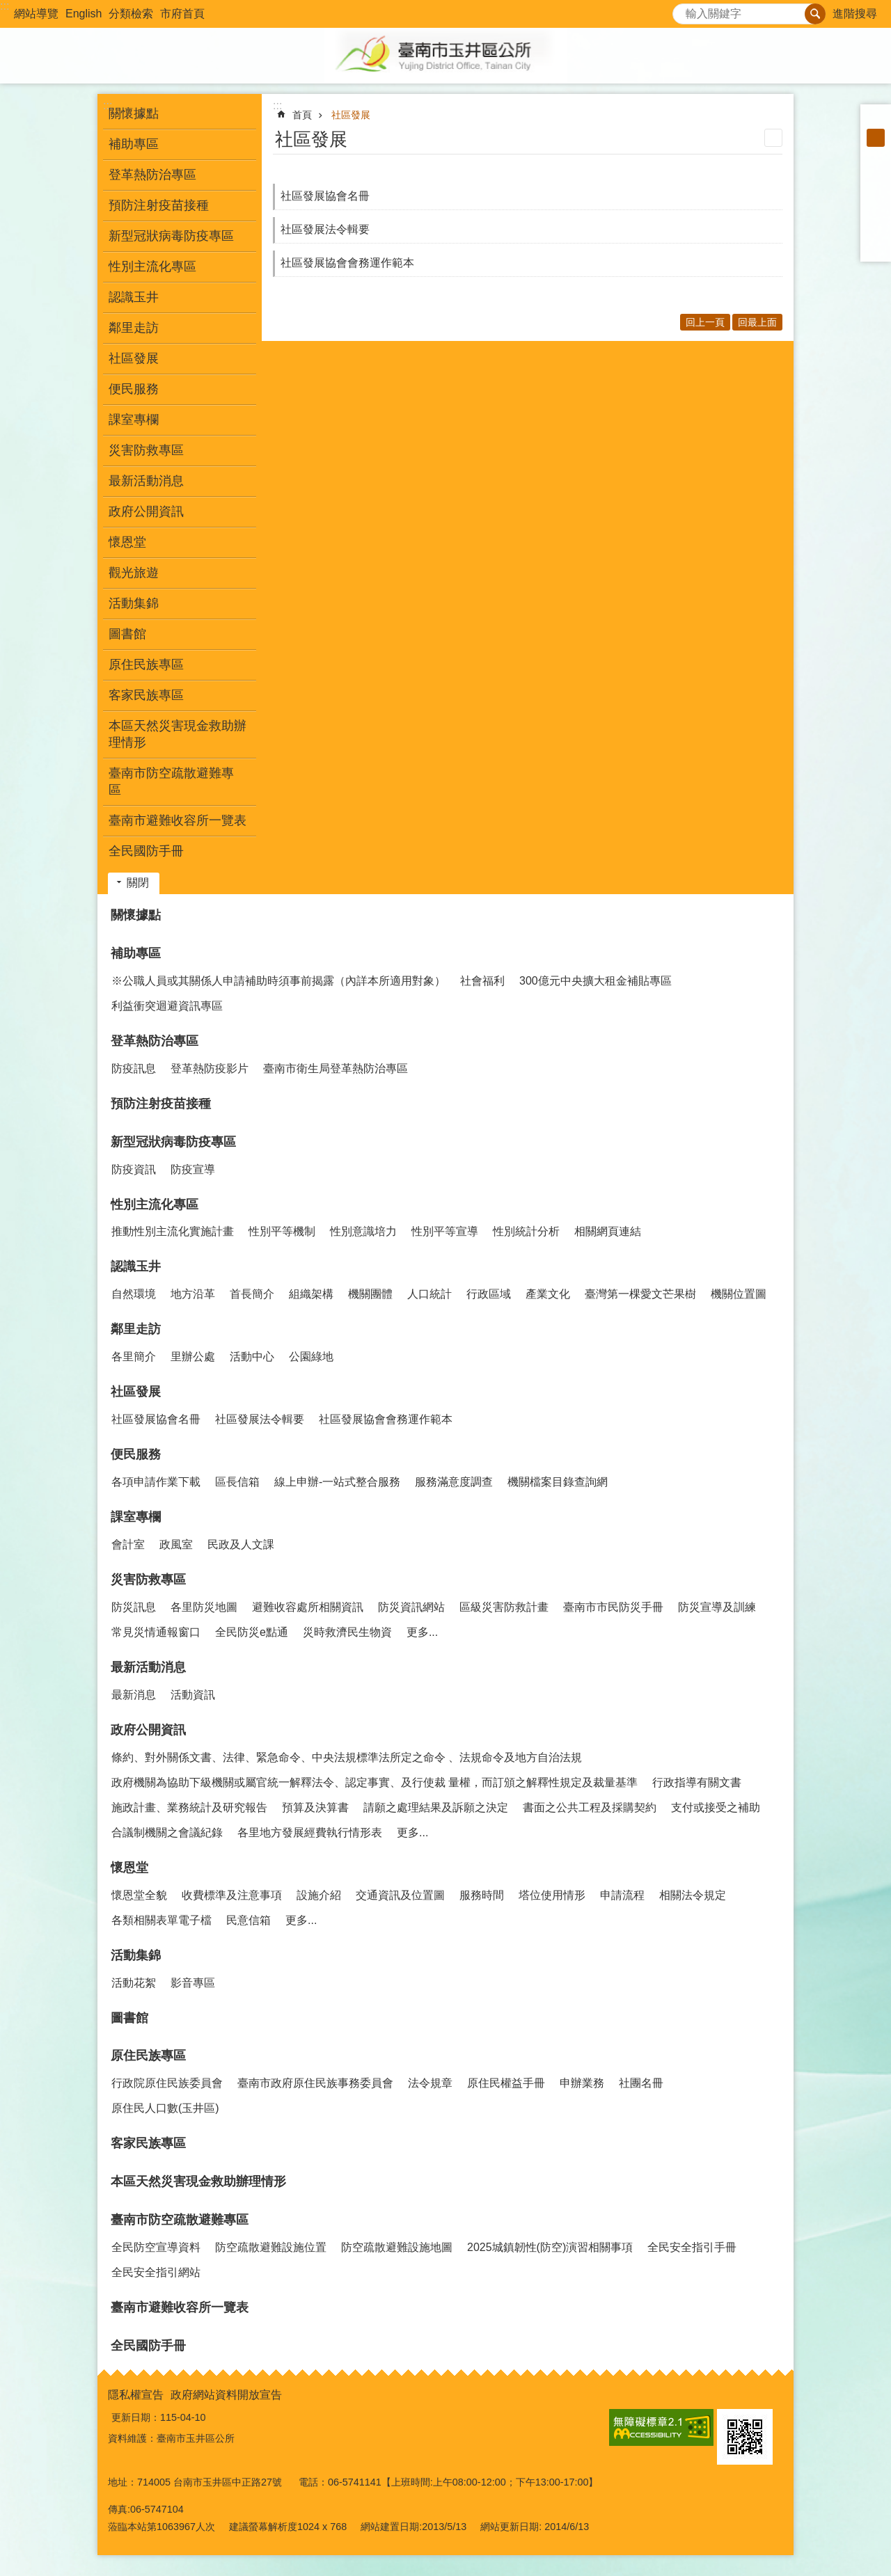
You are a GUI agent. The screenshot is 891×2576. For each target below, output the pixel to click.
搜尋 (683, 10)
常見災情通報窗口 (155, 1632)
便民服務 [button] (134, 389)
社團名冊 (641, 2083)
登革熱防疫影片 (210, 1068)
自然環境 (133, 1294)
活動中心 (252, 1356)
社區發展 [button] (134, 358)
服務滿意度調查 (454, 1482)
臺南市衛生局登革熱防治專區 (335, 1068)
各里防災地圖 (204, 1607)
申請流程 (622, 1895)
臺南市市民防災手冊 (613, 1607)
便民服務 (136, 1454)
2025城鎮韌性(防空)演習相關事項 (550, 2247)
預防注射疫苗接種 (159, 205)
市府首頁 (182, 13)
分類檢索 (131, 13)
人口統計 (429, 1294)
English (83, 13)
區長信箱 (237, 1482)
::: (4, 6)
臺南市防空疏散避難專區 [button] (171, 781)
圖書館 (127, 634)
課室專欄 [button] (134, 420)
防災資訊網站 (411, 1607)
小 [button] (876, 120)
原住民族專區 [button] (146, 664)
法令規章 (430, 2083)
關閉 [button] (138, 883)
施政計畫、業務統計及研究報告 (189, 1807)
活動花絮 (133, 1983)
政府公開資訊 (148, 1730)
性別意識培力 (363, 1231)
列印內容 (773, 138)
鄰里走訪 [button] (134, 328)
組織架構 (311, 1294)
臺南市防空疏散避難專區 (180, 2220)
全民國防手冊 (146, 851)
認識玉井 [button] (134, 297)
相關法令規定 (692, 1895)
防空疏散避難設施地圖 (396, 2247)
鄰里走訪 (136, 1329)
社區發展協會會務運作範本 (347, 263)
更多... (422, 1632)
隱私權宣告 (136, 2395)
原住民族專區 (148, 2055)
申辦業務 (582, 2083)
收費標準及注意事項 (232, 1895)
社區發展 (350, 114)
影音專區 (193, 1983)
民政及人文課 (240, 1544)
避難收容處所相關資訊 (307, 1607)
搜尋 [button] (815, 13)
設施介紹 (319, 1895)
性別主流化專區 (154, 1204)
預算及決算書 (315, 1807)
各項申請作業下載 (155, 1482)
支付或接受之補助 (715, 1807)
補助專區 (136, 953)
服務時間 (481, 1895)
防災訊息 (133, 1607)
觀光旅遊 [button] (134, 573)
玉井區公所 (445, 56)
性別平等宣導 (444, 1231)
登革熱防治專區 (154, 1041)
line (876, 228)
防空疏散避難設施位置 (270, 2247)
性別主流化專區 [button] (152, 266)
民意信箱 (248, 1920)
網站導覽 (36, 13)
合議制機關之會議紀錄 (167, 1832)
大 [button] (876, 156)
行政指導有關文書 (696, 1782)
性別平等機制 (282, 1231)
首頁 (302, 114)
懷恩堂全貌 (139, 1895)
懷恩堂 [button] (127, 542)
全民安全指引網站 (155, 2272)
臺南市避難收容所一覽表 (177, 820)
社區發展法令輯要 (325, 229)
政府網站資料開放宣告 (226, 2395)
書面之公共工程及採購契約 (589, 1807)
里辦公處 (193, 1356)
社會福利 (482, 981)
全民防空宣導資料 (155, 2247)
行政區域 (488, 1294)
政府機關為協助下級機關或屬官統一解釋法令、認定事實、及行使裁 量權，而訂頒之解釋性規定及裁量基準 (374, 1782)
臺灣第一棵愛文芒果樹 (640, 1294)
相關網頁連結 (607, 1231)
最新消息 (133, 1695)
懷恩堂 (129, 1868)
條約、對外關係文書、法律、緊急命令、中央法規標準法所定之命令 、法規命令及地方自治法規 (346, 1757)
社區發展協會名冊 (325, 196)
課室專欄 (136, 1517)
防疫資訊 (133, 1169)
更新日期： (135, 2417)
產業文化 (548, 1294)
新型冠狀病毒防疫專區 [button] (171, 236)
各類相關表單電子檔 (161, 1920)
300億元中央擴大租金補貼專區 (595, 981)
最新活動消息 (148, 1667)
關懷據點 (134, 113)
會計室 (128, 1544)
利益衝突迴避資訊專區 (167, 1006)
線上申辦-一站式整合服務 (337, 1482)
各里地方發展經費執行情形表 (309, 1832)
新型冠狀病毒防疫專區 (173, 1142)
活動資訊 (193, 1695)
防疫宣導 (193, 1169)
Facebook (876, 174)
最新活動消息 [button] (146, 481)
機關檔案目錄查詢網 (557, 1482)
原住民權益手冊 (506, 2083)
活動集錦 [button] (134, 603)
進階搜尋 (855, 13)
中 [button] (876, 138)
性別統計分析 (526, 1231)
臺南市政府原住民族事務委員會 (315, 2083)
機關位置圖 (738, 1294)
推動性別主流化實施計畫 (172, 1231)
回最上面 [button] (757, 322)
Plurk (876, 192)
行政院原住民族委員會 (167, 2083)
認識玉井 (136, 1266)
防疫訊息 (133, 1068)
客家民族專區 (146, 695)
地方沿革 (193, 1294)
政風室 (176, 1544)
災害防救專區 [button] (146, 450)
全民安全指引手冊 (691, 2247)
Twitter (876, 210)
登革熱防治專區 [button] (152, 175)
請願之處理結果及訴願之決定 (435, 1807)
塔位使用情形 (552, 1895)
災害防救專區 (148, 1580)
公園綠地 (311, 1356)
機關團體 (370, 1294)
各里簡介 (133, 1356)
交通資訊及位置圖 (400, 1895)
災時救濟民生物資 (347, 1632)
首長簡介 (252, 1294)
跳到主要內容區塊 (7, 7)
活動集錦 (136, 1955)
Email (876, 246)
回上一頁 (705, 322)
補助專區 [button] (134, 144)
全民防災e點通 (251, 1632)
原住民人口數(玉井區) (165, 2108)
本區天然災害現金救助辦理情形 (177, 734)
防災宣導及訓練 (717, 1607)
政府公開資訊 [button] (146, 511)
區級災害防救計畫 (504, 1607)
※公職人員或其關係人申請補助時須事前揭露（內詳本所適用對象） (278, 981)
